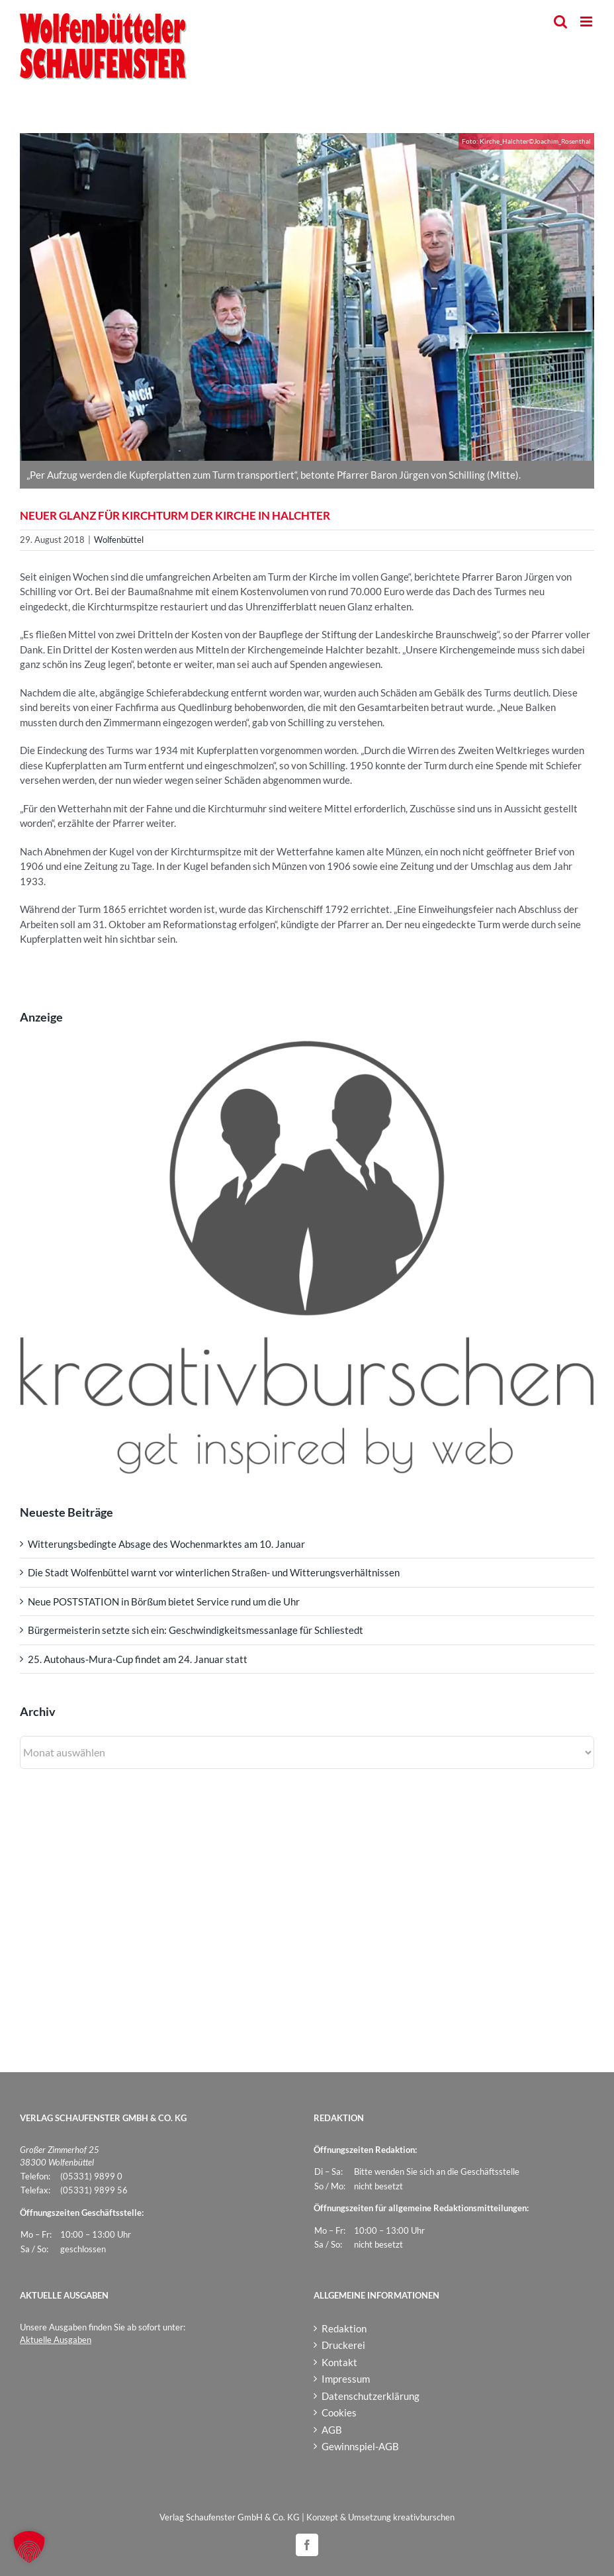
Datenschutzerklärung (370, 2396)
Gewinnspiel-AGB (360, 2446)
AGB (332, 2430)
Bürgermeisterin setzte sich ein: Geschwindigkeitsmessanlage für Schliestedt (195, 1630)
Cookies (339, 2412)
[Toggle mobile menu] (587, 21)
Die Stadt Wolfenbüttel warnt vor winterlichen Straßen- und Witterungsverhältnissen (214, 1572)
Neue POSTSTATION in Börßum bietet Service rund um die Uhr (164, 1601)
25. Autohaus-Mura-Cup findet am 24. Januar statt (137, 1659)
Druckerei (343, 2345)
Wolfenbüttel (119, 539)
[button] (29, 2547)
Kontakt (339, 2362)
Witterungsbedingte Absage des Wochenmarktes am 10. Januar (166, 1544)
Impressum (346, 2379)
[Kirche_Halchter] (307, 297)
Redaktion (344, 2328)
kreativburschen (424, 2517)
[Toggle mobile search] (560, 21)
